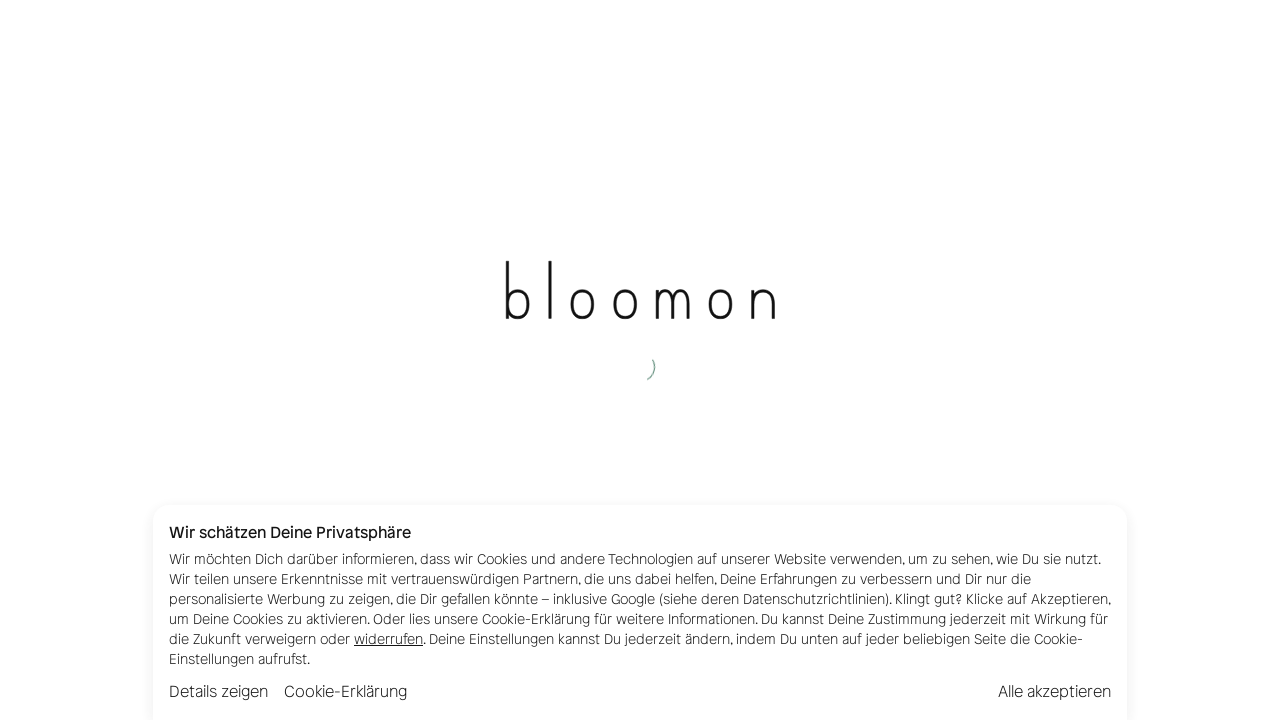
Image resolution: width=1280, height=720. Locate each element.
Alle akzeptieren (1054, 691)
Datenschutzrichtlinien (814, 599)
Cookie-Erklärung (345, 691)
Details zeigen (218, 691)
